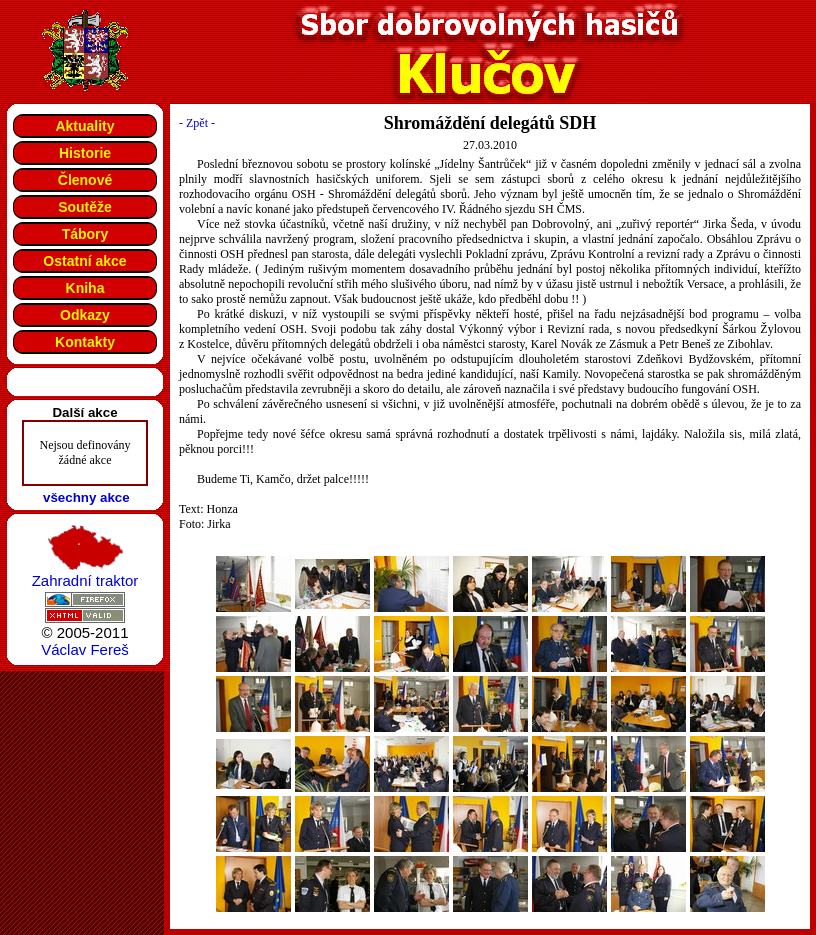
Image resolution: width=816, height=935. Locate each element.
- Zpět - (197, 123)
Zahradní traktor (85, 580)
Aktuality (84, 126)
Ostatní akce (84, 261)
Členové (85, 180)
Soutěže (85, 207)
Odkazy (85, 315)
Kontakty (85, 342)
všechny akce (86, 497)
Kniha (85, 288)
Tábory (85, 234)
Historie (85, 153)
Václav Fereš (85, 649)
